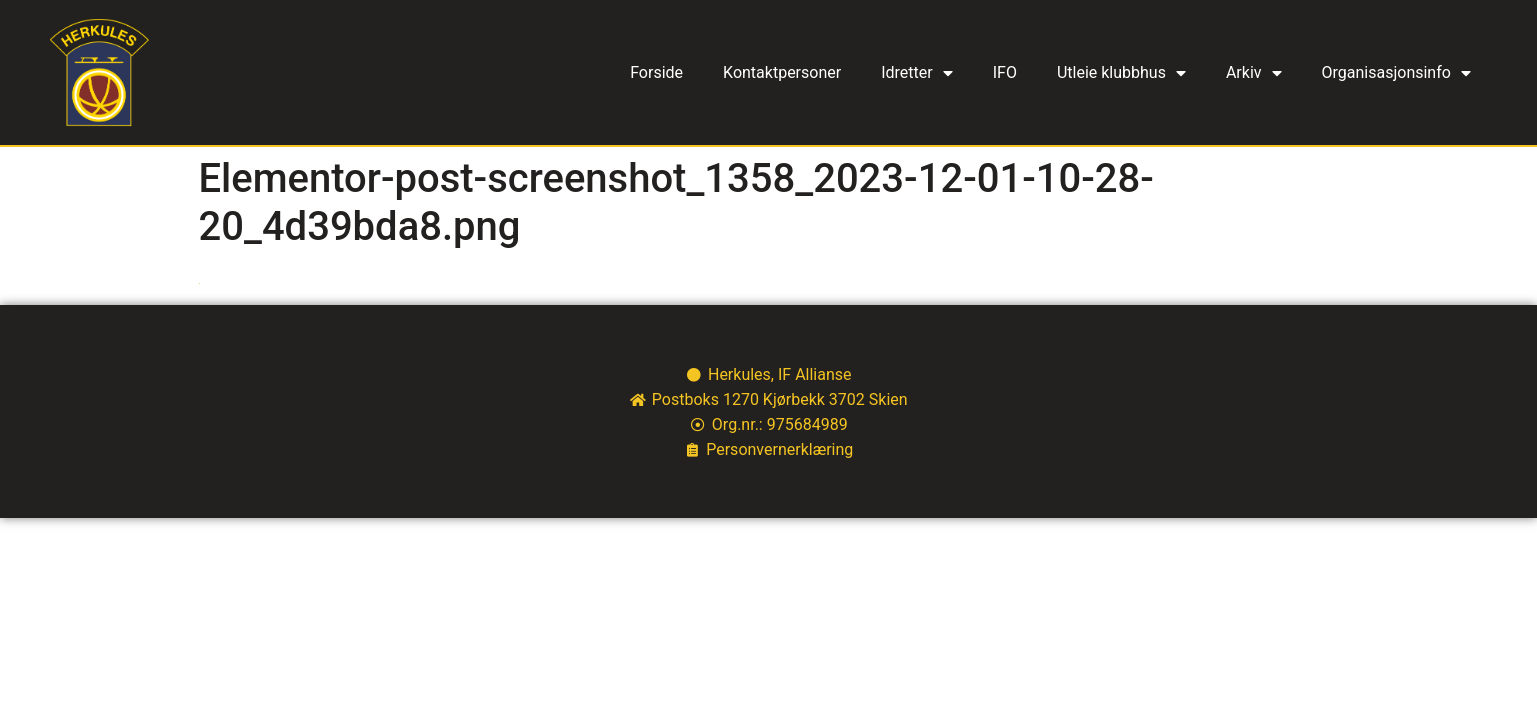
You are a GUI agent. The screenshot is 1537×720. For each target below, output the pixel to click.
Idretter (917, 73)
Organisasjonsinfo (1396, 73)
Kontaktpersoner (782, 72)
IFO (1005, 72)
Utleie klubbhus (1121, 73)
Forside (656, 72)
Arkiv (1254, 73)
